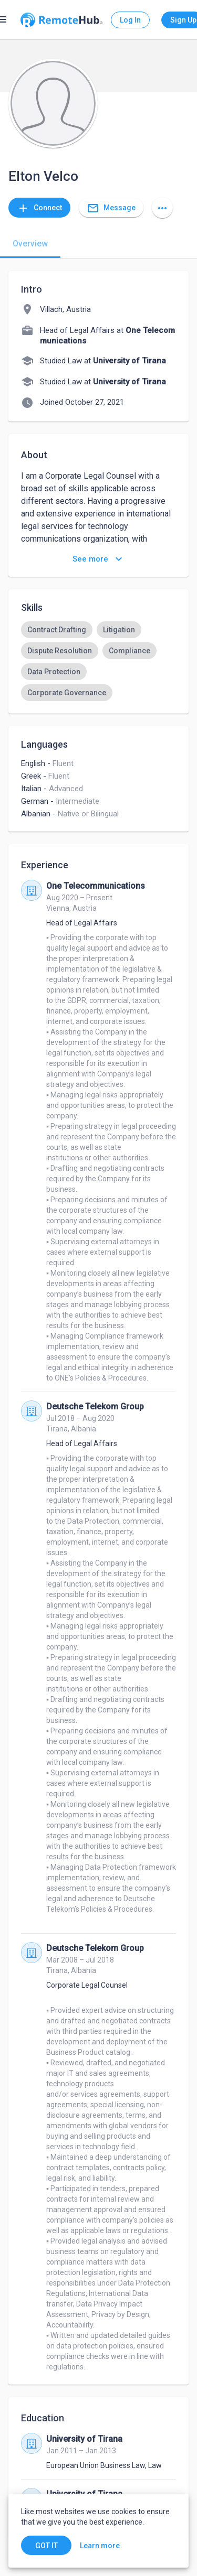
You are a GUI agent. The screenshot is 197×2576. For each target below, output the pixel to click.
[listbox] (98, 661)
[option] (56, 629)
